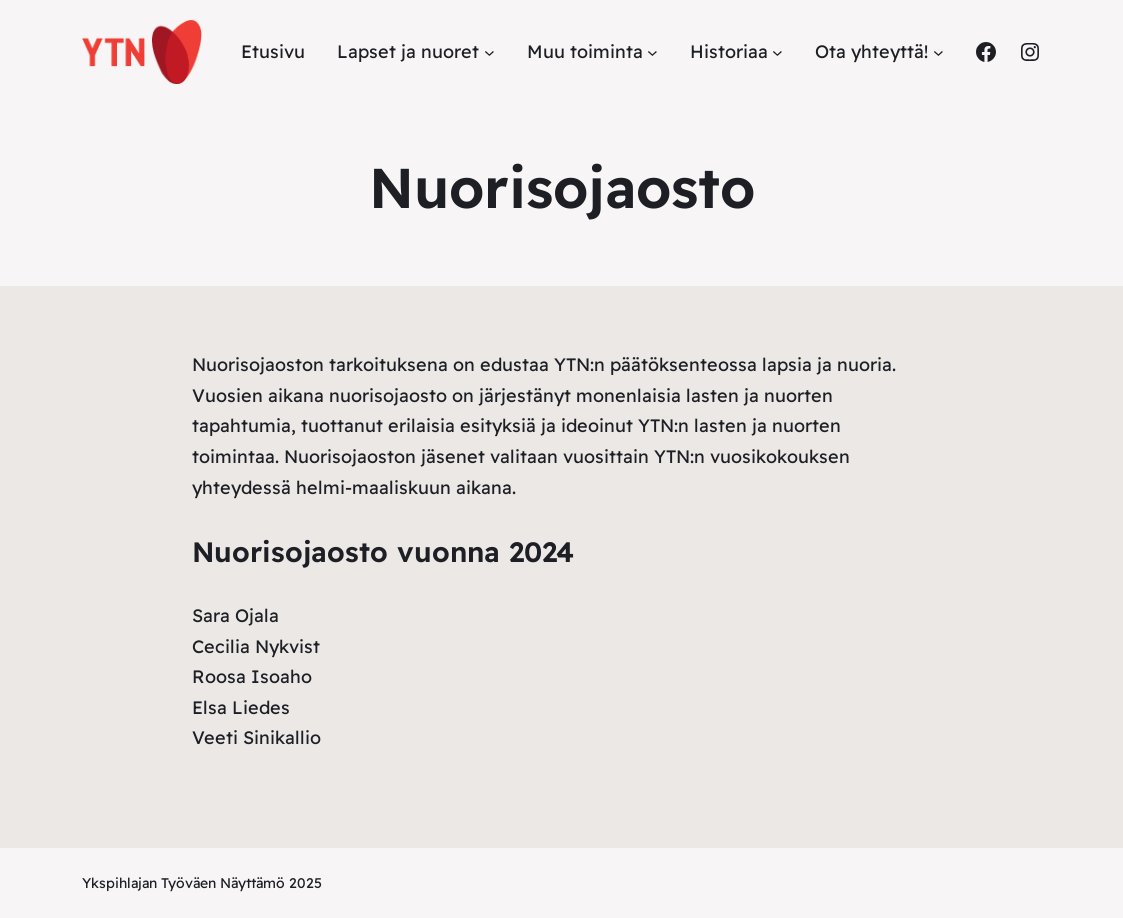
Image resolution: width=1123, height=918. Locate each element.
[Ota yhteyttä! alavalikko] (938, 52)
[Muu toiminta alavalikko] (652, 52)
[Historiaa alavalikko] (777, 52)
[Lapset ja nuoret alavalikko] (489, 52)
